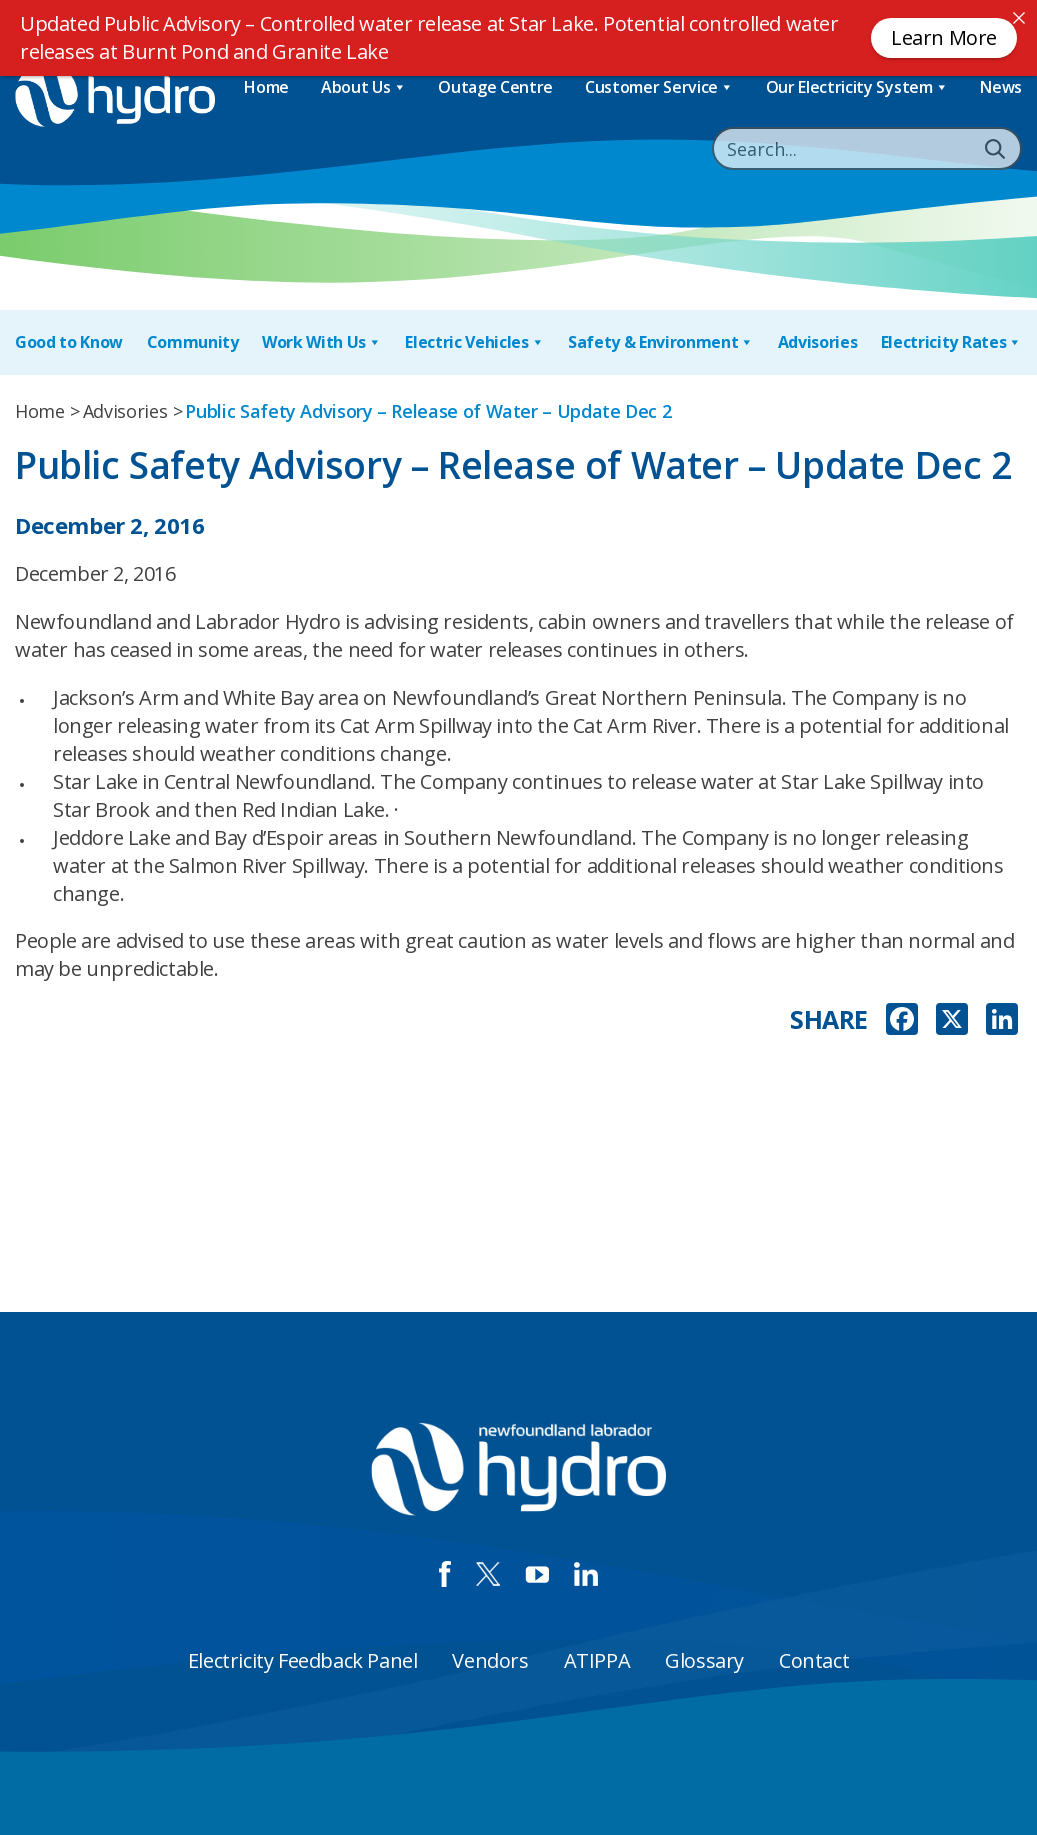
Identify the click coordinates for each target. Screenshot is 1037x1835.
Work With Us (322, 342)
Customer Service (659, 87)
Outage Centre (495, 87)
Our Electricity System (857, 87)
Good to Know (69, 342)
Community (193, 342)
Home (266, 87)
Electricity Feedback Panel (303, 1660)
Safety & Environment (661, 342)
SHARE (829, 1019)
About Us (363, 87)
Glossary (704, 1660)
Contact (814, 1660)
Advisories (818, 342)
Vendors (490, 1660)
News (1001, 87)
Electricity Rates (951, 342)
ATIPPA (597, 1660)
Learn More (944, 37)
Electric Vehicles (474, 342)
